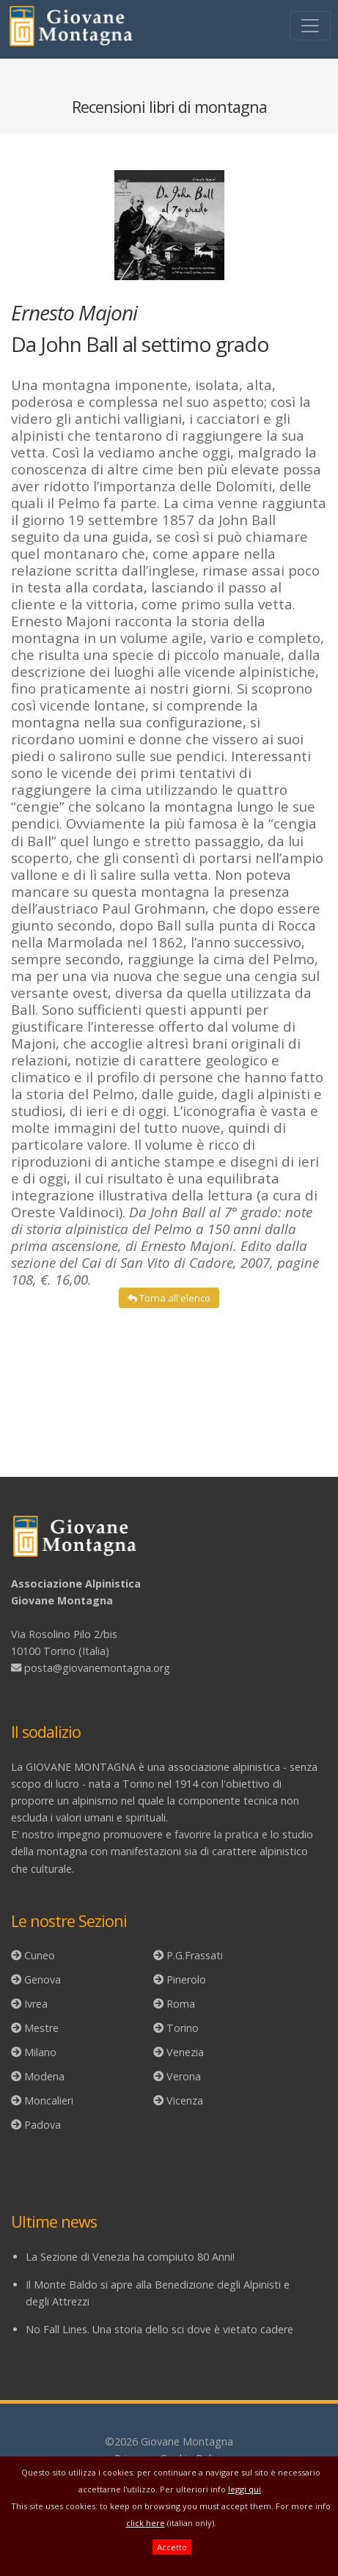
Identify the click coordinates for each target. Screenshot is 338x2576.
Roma (180, 2004)
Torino (182, 2028)
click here (145, 2522)
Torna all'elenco (169, 1297)
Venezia (185, 2052)
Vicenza (184, 2100)
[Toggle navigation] (310, 25)
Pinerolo (186, 1979)
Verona (183, 2076)
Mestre (41, 2028)
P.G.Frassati (194, 1955)
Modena (44, 2076)
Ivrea (36, 2004)
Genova (42, 1979)
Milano (40, 2052)
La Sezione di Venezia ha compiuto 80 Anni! (130, 2257)
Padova (42, 2125)
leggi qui (244, 2489)
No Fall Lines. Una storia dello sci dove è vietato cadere (159, 2329)
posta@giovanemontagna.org (97, 1668)
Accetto (172, 2547)
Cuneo (39, 1955)
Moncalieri (48, 2100)
